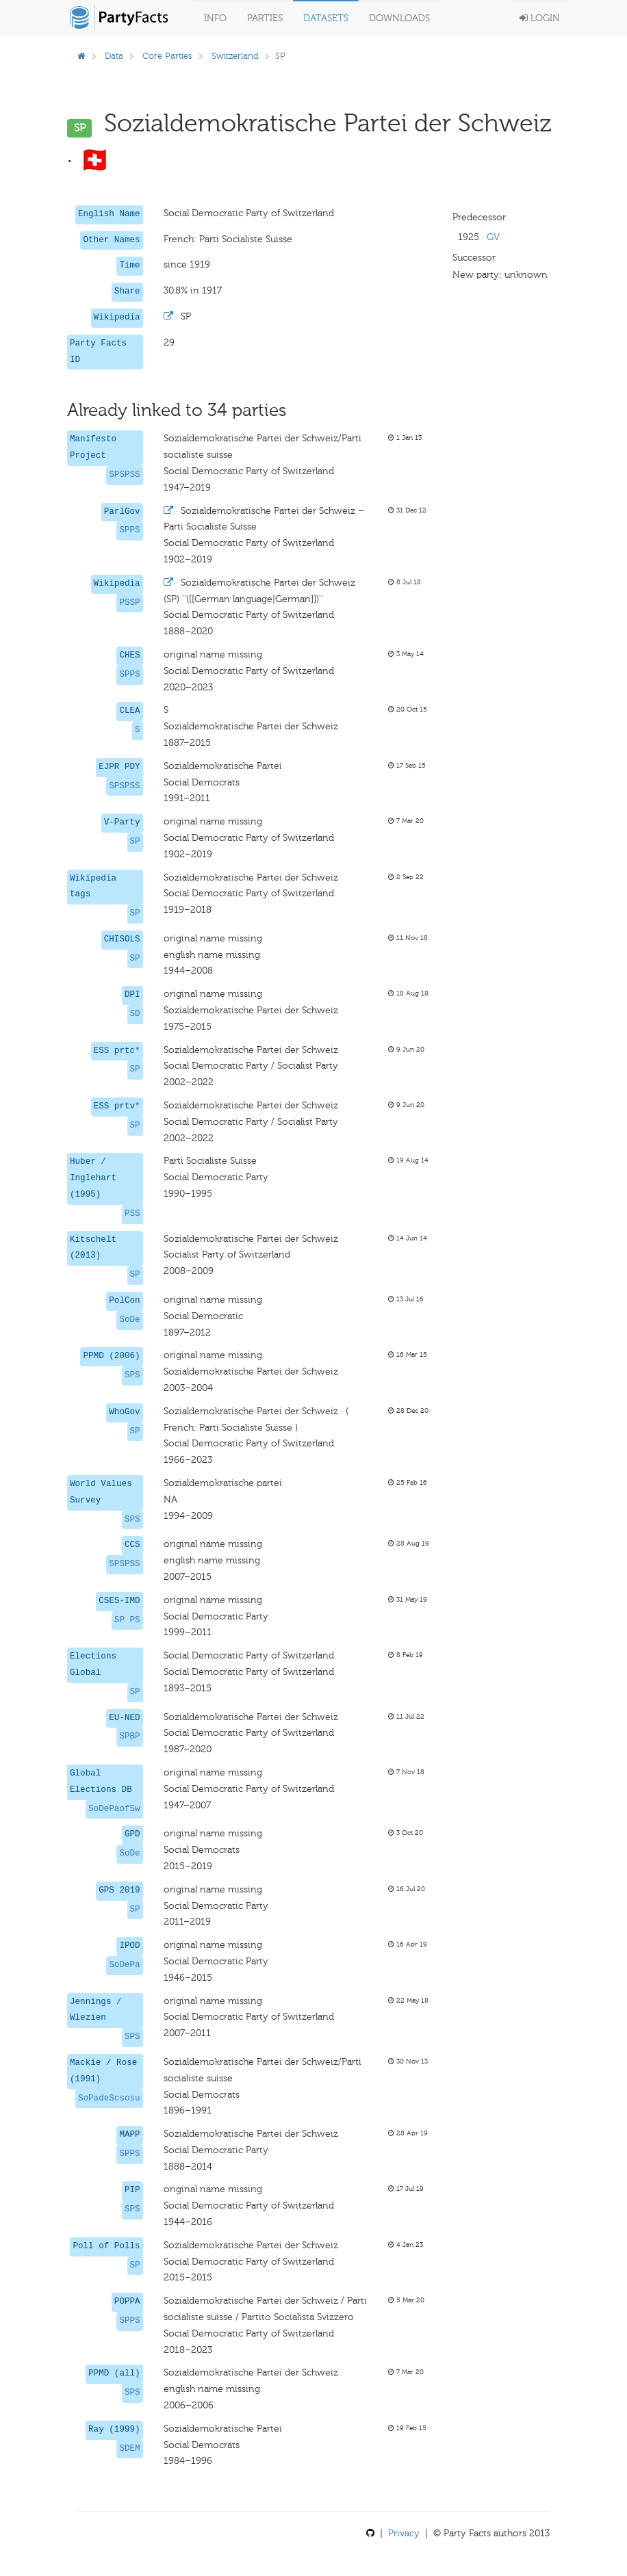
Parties (265, 18)
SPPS (129, 530)
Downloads (399, 18)
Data (114, 56)
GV (493, 237)
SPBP (129, 1736)
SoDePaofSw (114, 1809)
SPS (132, 1375)
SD (135, 1014)
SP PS (127, 1620)
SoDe (129, 1320)
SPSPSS (124, 475)
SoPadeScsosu (109, 2098)
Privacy (404, 2533)
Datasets (325, 18)
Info (215, 18)
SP (135, 841)
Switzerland (235, 56)
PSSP (129, 603)
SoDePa (124, 1965)
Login (540, 18)
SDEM (129, 2449)
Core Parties (167, 56)
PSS (132, 1214)
